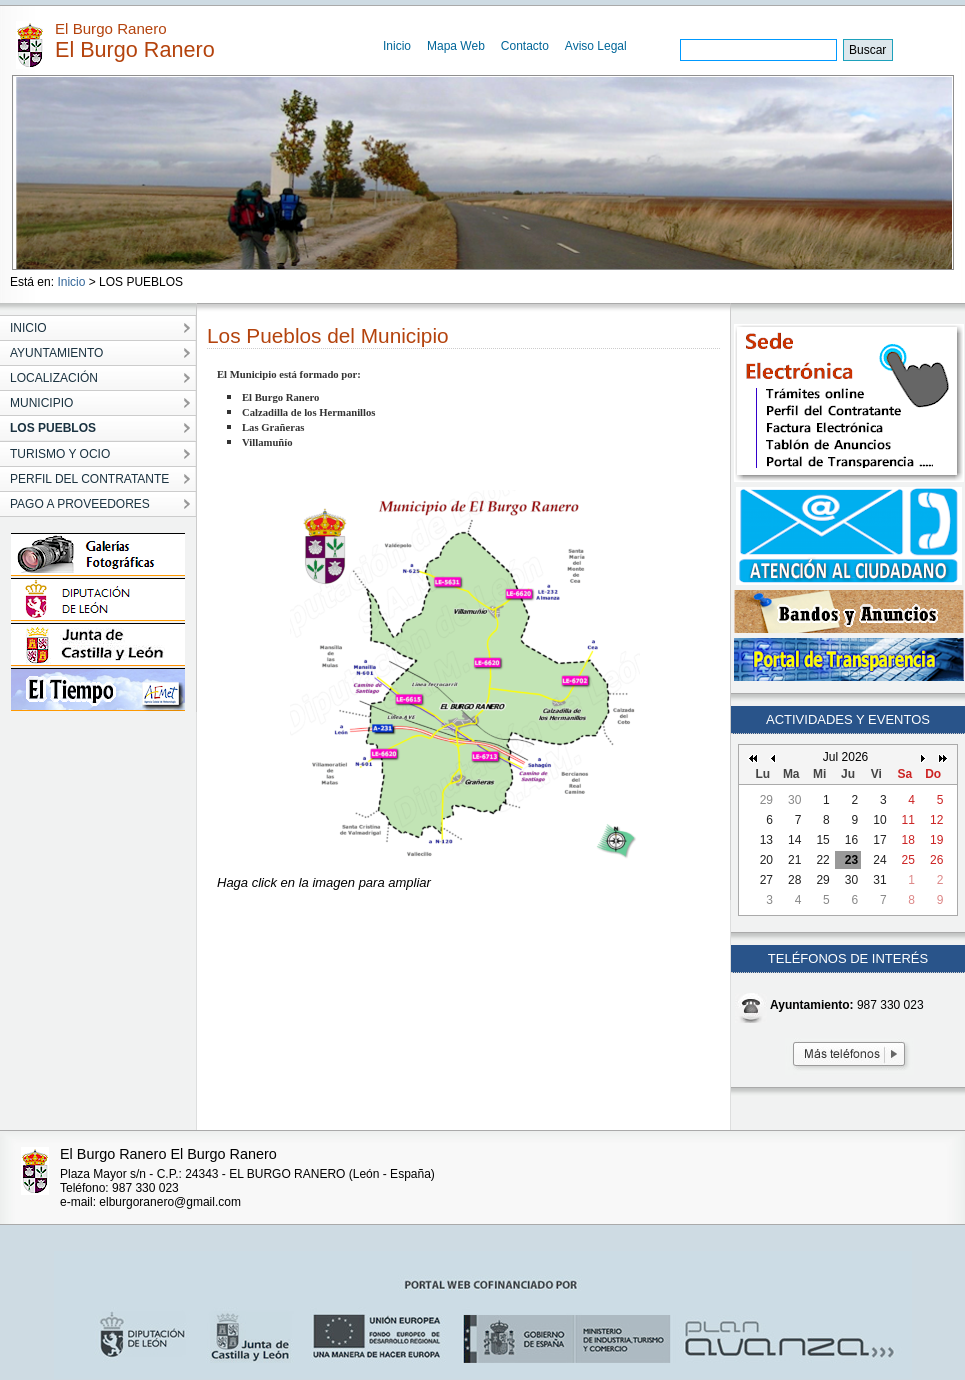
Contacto (525, 46)
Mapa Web (456, 46)
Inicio (397, 46)
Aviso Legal (596, 46)
